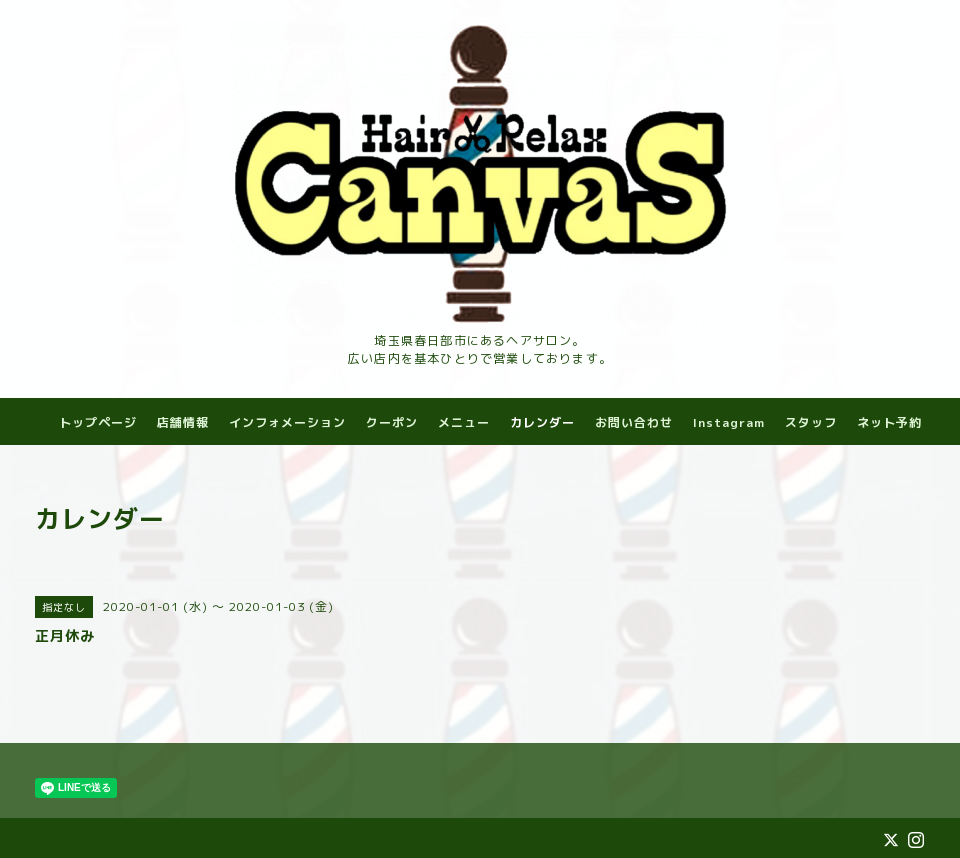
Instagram (729, 422)
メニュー (464, 422)
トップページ (98, 422)
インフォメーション (287, 422)
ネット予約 (889, 422)
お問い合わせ (634, 422)
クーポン (392, 422)
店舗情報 (183, 422)
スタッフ (811, 422)
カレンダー (542, 422)
